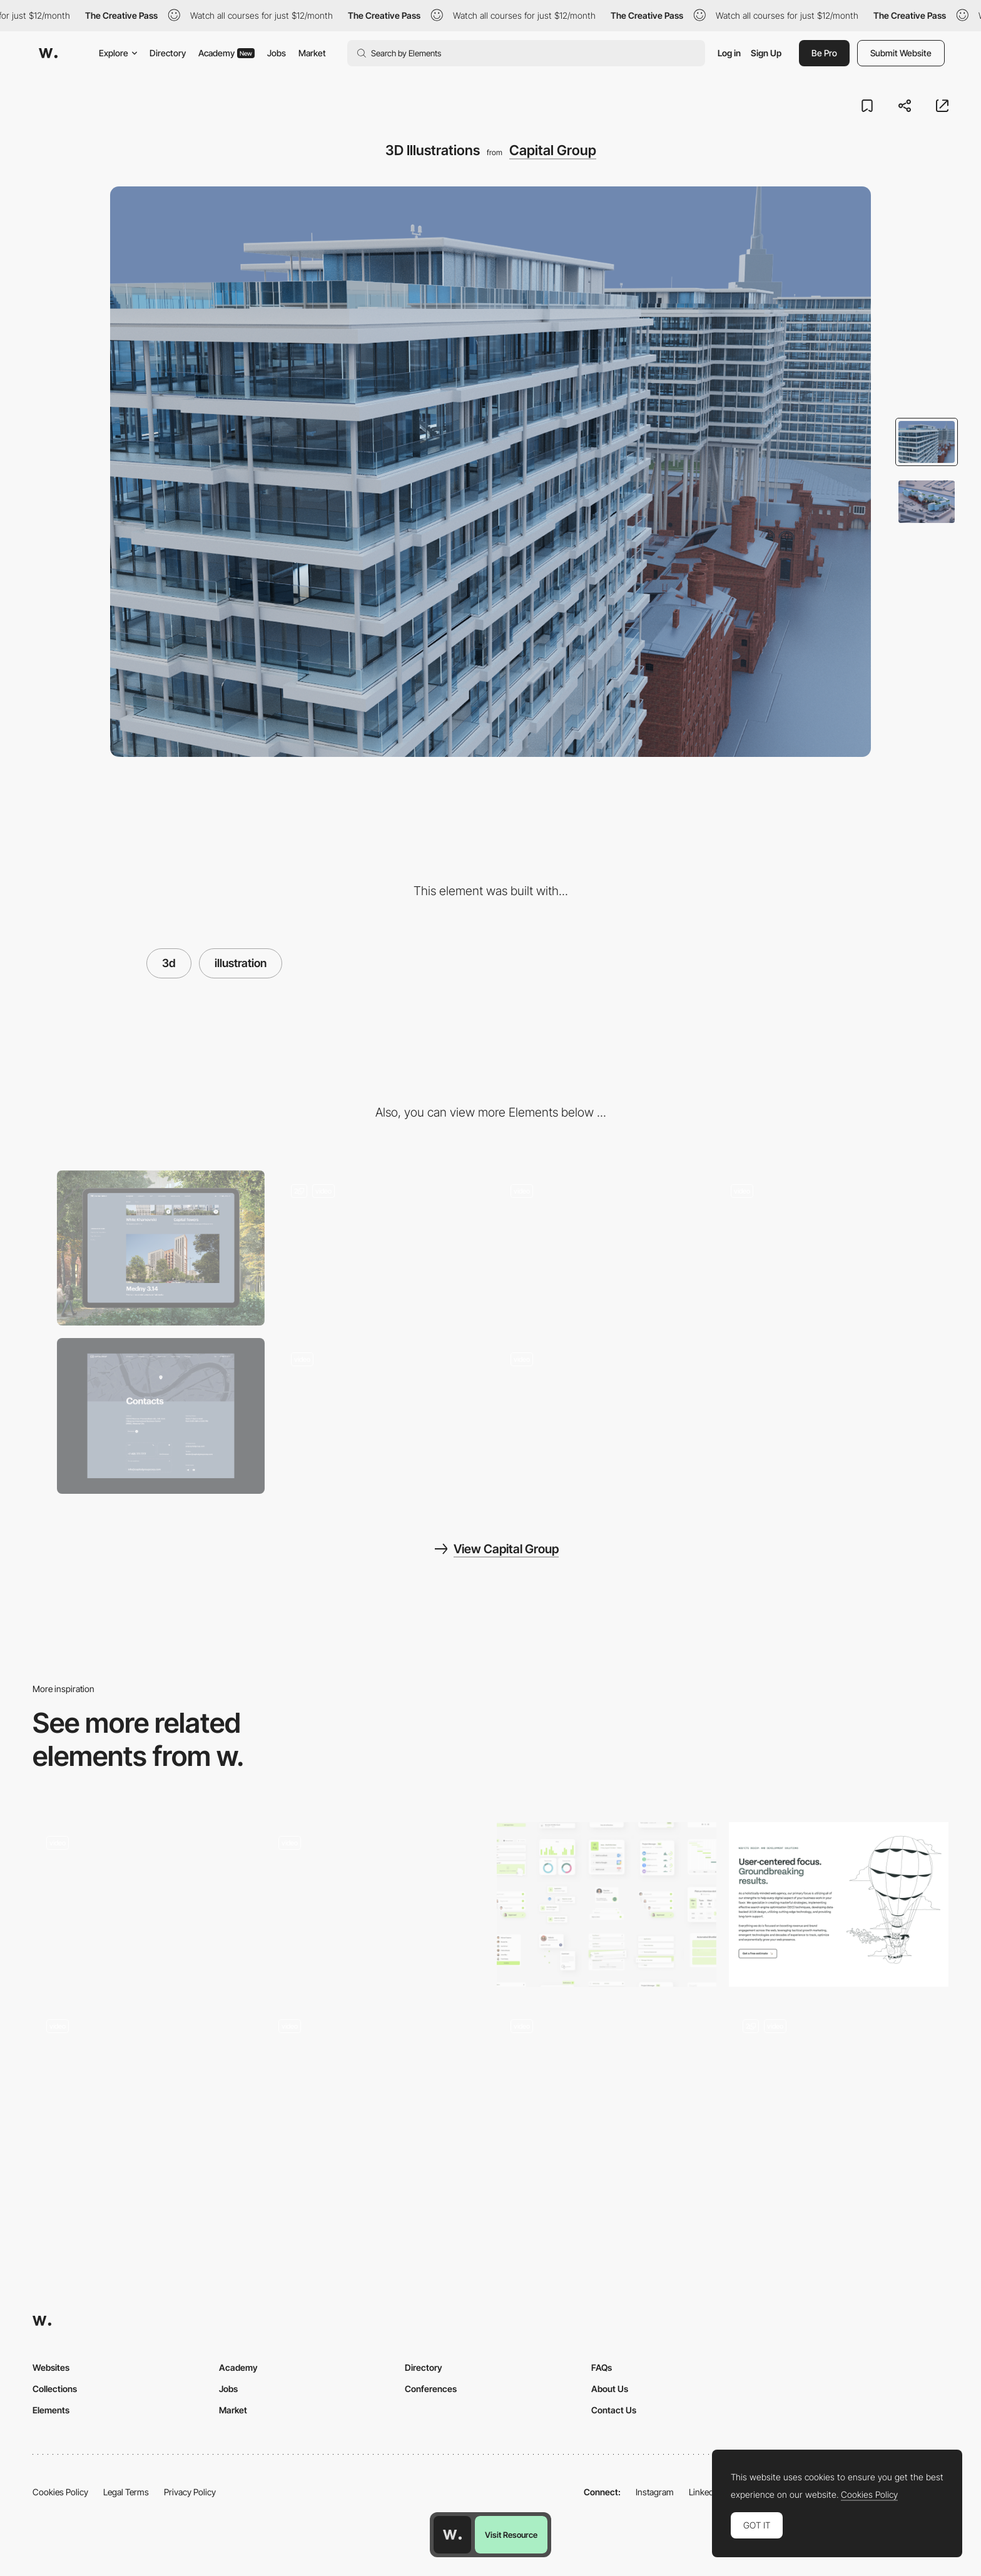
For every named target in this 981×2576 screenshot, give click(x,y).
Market (312, 53)
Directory (168, 53)
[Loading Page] (600, 1416)
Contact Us (613, 2410)
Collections (55, 2388)
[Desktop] (161, 1248)
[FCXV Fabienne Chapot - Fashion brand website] (606, 2084)
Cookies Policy (60, 2492)
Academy (226, 53)
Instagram (655, 2492)
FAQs (601, 2367)
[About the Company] (821, 1248)
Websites (51, 2367)
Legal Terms (126, 2492)
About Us (609, 2388)
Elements (51, 2410)
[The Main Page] (600, 1248)
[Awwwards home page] (452, 2534)
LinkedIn (705, 2492)
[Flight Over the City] (381, 1248)
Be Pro (824, 53)
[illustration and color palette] (142, 2088)
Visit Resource (511, 2535)
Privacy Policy (190, 2492)
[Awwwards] (48, 53)
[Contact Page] (161, 1416)
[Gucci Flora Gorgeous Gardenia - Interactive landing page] (374, 2084)
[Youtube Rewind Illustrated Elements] (374, 1900)
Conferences (431, 2388)
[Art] (381, 1416)
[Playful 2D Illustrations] (838, 1904)
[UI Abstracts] (606, 1904)
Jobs (276, 53)
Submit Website (901, 53)
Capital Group (552, 150)
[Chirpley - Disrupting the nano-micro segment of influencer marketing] (142, 1900)
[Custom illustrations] (838, 2088)
